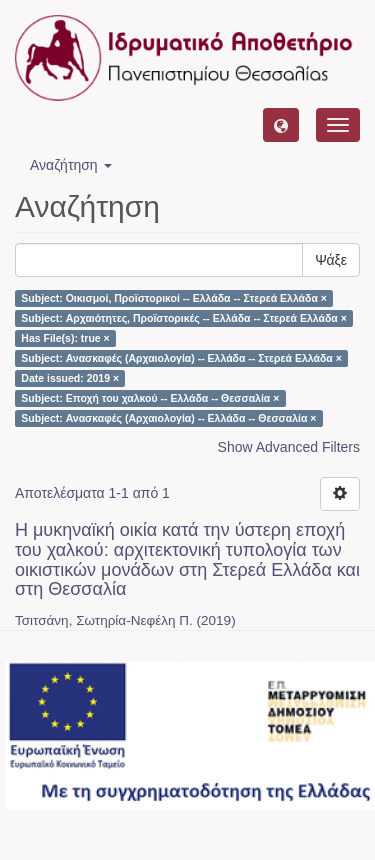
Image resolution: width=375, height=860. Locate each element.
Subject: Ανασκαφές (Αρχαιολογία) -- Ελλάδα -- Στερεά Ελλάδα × (181, 358)
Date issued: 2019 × (70, 378)
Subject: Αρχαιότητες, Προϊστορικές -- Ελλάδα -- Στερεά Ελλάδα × (184, 318)
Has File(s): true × (65, 338)
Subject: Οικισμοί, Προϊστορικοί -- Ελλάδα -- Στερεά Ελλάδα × (174, 298)
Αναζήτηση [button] (71, 165)
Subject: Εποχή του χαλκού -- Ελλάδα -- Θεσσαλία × (150, 398)
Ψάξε (331, 260)
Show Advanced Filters (289, 447)
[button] (281, 125)
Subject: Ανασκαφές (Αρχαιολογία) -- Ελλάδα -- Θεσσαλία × (168, 418)
